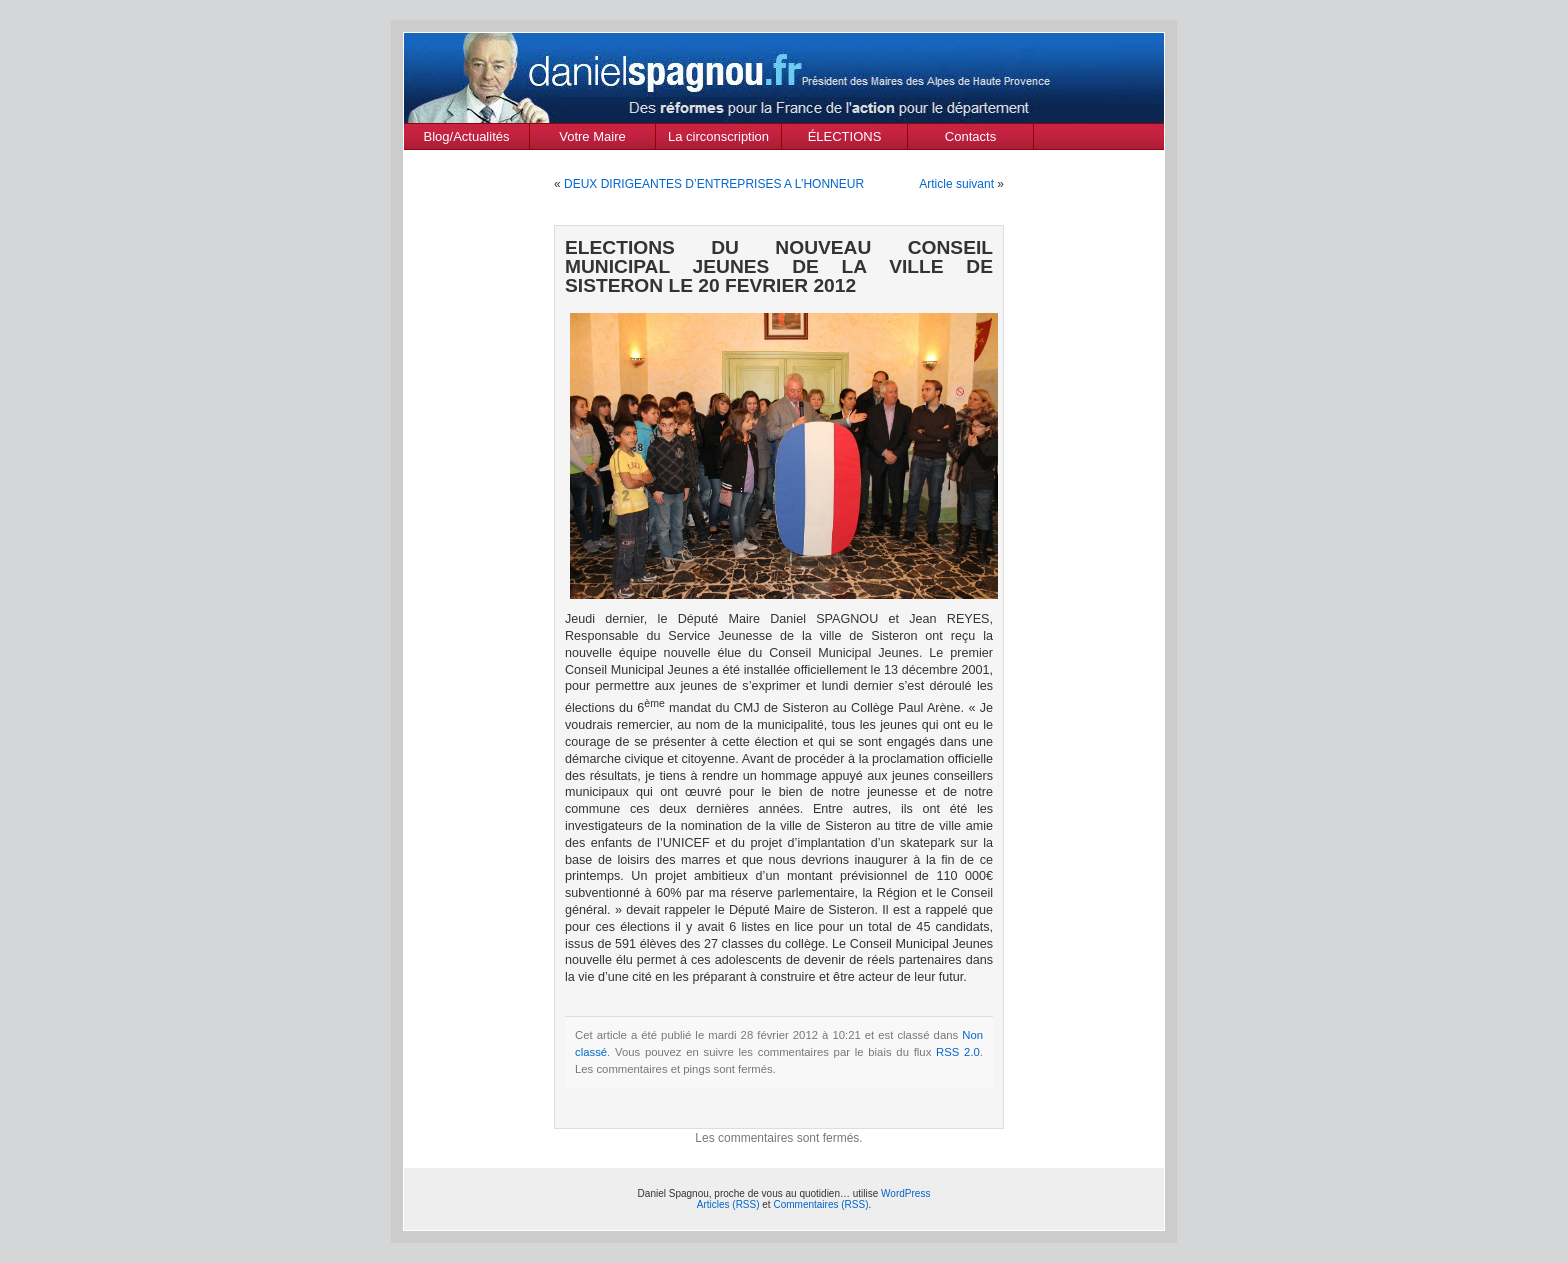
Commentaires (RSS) (820, 1204)
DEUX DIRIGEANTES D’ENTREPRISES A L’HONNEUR (714, 184)
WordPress (905, 1193)
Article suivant (956, 184)
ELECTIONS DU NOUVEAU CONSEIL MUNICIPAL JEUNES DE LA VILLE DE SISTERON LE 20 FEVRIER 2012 (779, 266)
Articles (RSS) (728, 1204)
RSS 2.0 (958, 1052)
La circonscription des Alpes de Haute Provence (718, 139)
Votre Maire (592, 136)
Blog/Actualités (467, 136)
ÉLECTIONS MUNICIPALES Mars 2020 (845, 139)
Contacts (970, 136)
